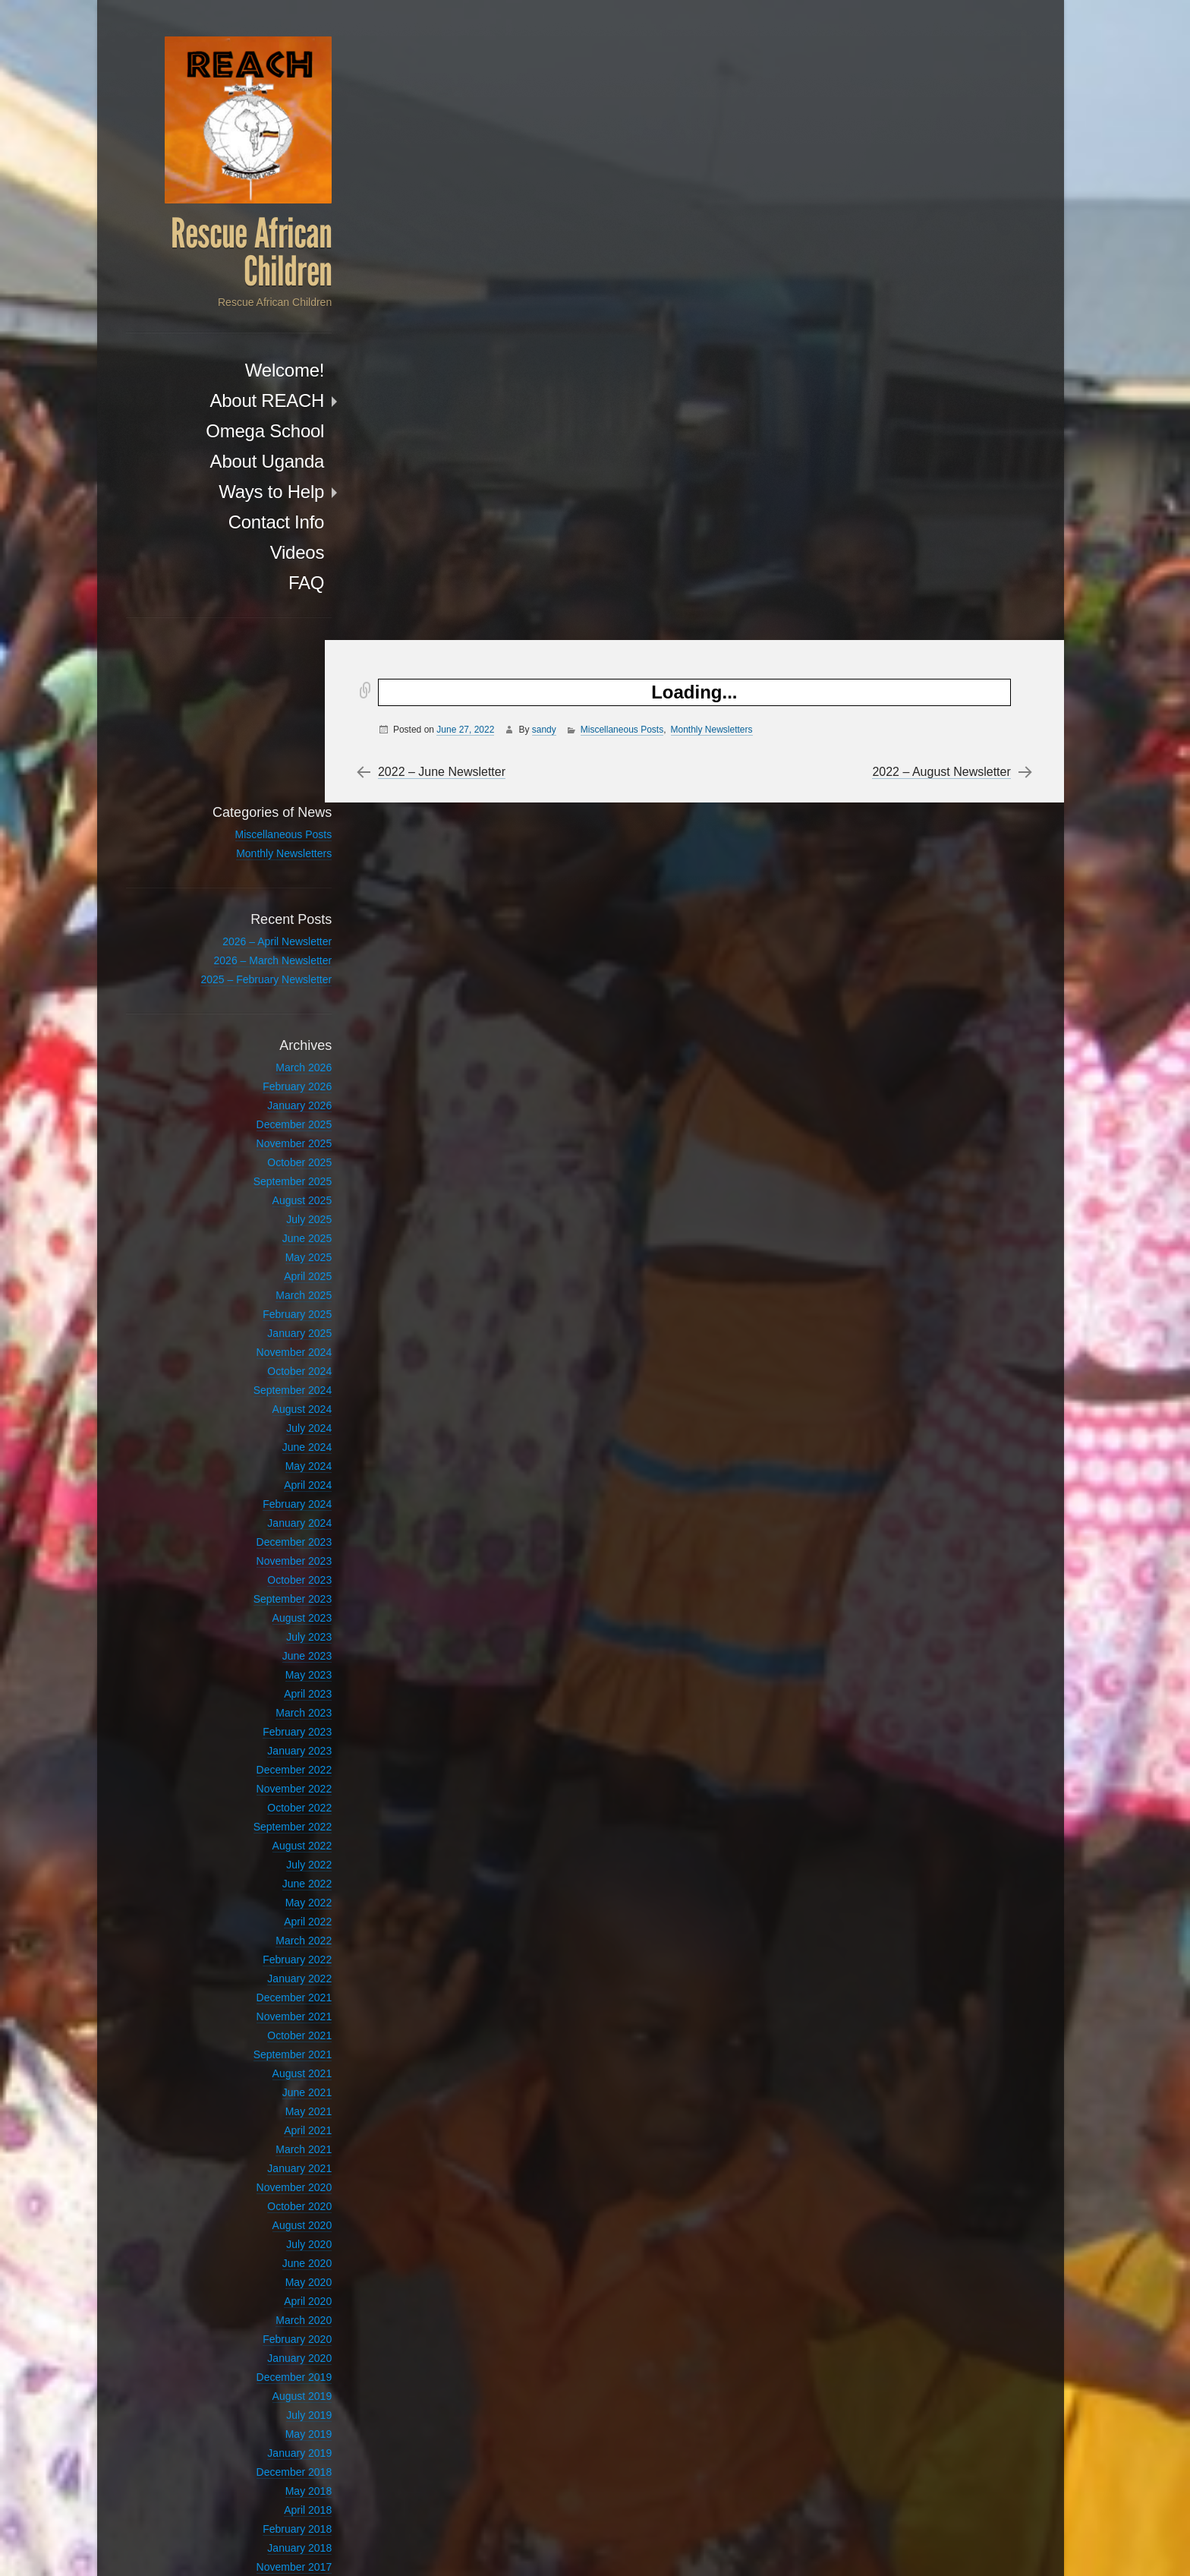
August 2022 (269, 1684)
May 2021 (276, 1950)
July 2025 (276, 1058)
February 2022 (264, 1798)
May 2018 (276, 2329)
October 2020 (267, 2044)
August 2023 (269, 1456)
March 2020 (271, 2158)
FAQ (273, 584)
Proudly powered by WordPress (794, 2545)
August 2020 (269, 2063)
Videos (264, 554)
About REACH (234, 402)
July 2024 (276, 1266)
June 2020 (274, 2101)
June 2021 (274, 1931)
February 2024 (264, 1342)
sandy (549, 89)
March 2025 (271, 1133)
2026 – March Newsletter (240, 799)
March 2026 (271, 906)
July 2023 (276, 1475)
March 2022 (271, 1779)
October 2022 (267, 1646)
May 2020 (276, 2120)
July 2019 (276, 2253)
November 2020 (261, 2025)
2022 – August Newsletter (936, 131)
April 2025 (275, 1114)
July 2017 (276, 2443)
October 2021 (267, 1874)
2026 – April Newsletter (244, 780)
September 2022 (259, 1665)
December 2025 (261, 963)
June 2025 (274, 1076)
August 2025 (269, 1039)
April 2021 (275, 1969)
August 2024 (269, 1247)
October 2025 (267, 1001)
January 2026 (267, 944)
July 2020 (276, 2082)
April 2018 (275, 2348)
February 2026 (264, 925)
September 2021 (259, 1893)
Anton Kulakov (975, 2545)
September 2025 (259, 1020)
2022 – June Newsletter (446, 131)
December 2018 (261, 2310)
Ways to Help (238, 493)
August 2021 (269, 1912)
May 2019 (276, 2272)
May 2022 (276, 1741)
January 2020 (267, 2196)
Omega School (232, 432)
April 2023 (275, 1532)
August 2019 (269, 2234)
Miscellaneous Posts (626, 89)
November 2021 (261, 1855)
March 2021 (271, 1988)
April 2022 (275, 1760)
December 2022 (261, 1608)
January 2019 (267, 2291)
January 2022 (267, 1817)
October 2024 (267, 1209)
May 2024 (276, 1304)
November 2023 (261, 1399)
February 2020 (264, 2177)
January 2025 (267, 1171)
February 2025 (264, 1152)
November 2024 (261, 1190)
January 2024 (267, 1361)
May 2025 (276, 1095)
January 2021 (267, 2007)
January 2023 (267, 1589)
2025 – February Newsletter (233, 818)
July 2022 (276, 1703)
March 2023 (271, 1551)
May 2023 (276, 1513)
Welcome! (251, 371)
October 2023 (267, 1418)
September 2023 (259, 1437)
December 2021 (261, 1836)
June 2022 (274, 1722)
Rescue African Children (218, 254)
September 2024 (259, 1228)
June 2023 (274, 1494)
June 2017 (274, 2462)
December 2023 (261, 1380)
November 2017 (261, 2405)
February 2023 (264, 1570)
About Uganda (234, 462)
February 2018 (264, 2367)
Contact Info (243, 523)
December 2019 (261, 2215)
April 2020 (275, 2139)
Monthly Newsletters (716, 89)
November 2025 (261, 982)
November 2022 (261, 1627)
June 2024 (274, 1285)
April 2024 (275, 1323)
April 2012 (275, 2481)
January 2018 (267, 2386)
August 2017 (269, 2424)
